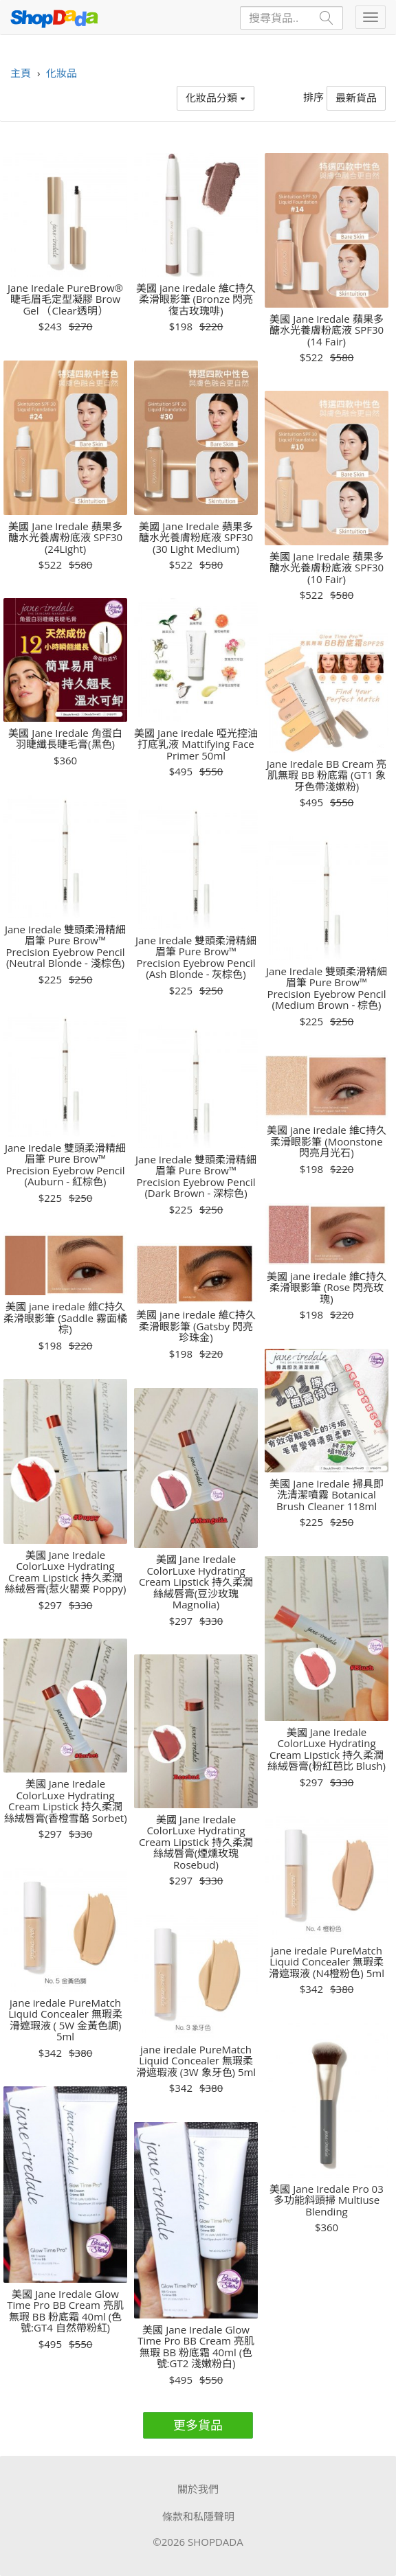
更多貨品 (198, 2425)
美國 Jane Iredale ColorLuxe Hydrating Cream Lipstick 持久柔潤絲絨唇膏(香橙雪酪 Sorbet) (65, 1800)
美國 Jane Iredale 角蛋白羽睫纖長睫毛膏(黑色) (65, 738)
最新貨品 (356, 97)
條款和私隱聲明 (198, 2516)
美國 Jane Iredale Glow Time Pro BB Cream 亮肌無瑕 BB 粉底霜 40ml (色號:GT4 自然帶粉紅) (65, 2311)
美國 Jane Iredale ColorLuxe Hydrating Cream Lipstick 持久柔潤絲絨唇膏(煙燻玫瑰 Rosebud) (196, 1842)
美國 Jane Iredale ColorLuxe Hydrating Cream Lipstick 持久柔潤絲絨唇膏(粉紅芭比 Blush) (326, 1749)
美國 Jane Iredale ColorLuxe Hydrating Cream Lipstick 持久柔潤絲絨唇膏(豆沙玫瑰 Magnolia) (196, 1581)
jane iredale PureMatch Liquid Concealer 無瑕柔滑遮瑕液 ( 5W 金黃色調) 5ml (65, 2019)
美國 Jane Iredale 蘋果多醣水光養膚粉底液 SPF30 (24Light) (65, 538)
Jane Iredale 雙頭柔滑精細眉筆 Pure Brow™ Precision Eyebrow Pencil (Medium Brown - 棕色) (326, 988)
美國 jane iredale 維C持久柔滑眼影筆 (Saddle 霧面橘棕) (64, 1318)
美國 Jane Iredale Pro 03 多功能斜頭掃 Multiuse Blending (326, 2200)
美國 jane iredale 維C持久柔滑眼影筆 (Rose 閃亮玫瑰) (326, 1287)
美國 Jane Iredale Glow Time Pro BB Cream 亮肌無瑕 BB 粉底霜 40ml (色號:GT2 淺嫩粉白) (196, 2346)
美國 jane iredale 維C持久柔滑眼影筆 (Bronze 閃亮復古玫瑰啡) (196, 299)
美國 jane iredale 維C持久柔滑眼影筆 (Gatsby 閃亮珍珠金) (196, 1326)
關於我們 (198, 2489)
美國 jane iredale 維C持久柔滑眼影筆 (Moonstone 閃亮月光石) (326, 1141)
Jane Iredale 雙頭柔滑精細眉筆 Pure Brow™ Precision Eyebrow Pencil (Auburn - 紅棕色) (65, 1164)
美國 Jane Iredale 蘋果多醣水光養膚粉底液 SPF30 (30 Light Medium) (196, 538)
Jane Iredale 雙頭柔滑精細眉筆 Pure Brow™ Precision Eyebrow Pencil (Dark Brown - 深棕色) (195, 1176)
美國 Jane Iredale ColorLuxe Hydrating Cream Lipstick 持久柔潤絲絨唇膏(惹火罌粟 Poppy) (65, 1572)
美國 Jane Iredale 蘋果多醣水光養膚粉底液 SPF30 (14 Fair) (327, 330)
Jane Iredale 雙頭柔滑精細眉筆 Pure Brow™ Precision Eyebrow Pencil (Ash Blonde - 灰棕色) (195, 957)
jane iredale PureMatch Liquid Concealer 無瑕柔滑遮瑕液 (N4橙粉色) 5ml (326, 1962)
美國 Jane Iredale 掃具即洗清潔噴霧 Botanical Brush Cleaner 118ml (326, 1495)
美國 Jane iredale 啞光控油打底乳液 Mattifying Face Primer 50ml (196, 744)
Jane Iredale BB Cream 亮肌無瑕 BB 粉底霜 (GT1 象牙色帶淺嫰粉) (327, 775)
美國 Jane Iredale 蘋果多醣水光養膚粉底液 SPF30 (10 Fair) (327, 568)
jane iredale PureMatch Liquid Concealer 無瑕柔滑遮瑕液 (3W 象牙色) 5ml (196, 2061)
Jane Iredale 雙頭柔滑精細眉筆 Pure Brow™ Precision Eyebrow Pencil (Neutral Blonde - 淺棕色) (65, 946)
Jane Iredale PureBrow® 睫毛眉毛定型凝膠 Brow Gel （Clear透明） (65, 299)
